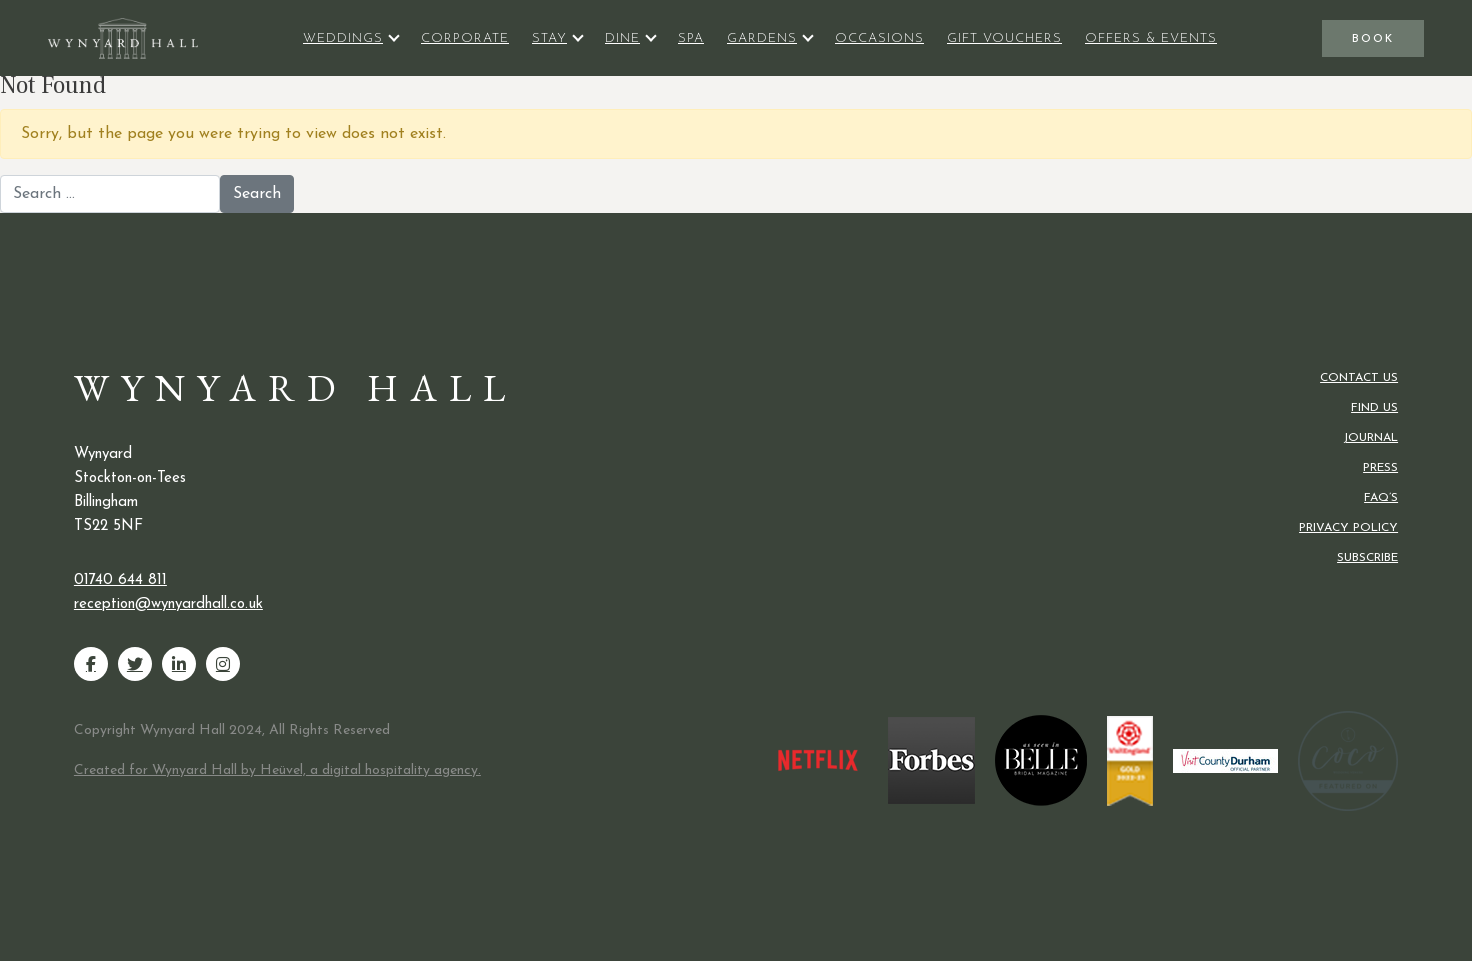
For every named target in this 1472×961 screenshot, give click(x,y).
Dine (622, 38)
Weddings (343, 38)
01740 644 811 (120, 580)
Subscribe (1367, 558)
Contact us (1359, 378)
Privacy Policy (1348, 528)
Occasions (879, 38)
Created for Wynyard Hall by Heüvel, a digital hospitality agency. (277, 770)
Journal (1370, 438)
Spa (691, 38)
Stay (549, 38)
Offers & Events (1151, 38)
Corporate (465, 38)
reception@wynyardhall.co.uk (168, 604)
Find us (1374, 408)
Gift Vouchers (1004, 38)
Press (1380, 468)
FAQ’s (1381, 498)
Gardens (762, 38)
